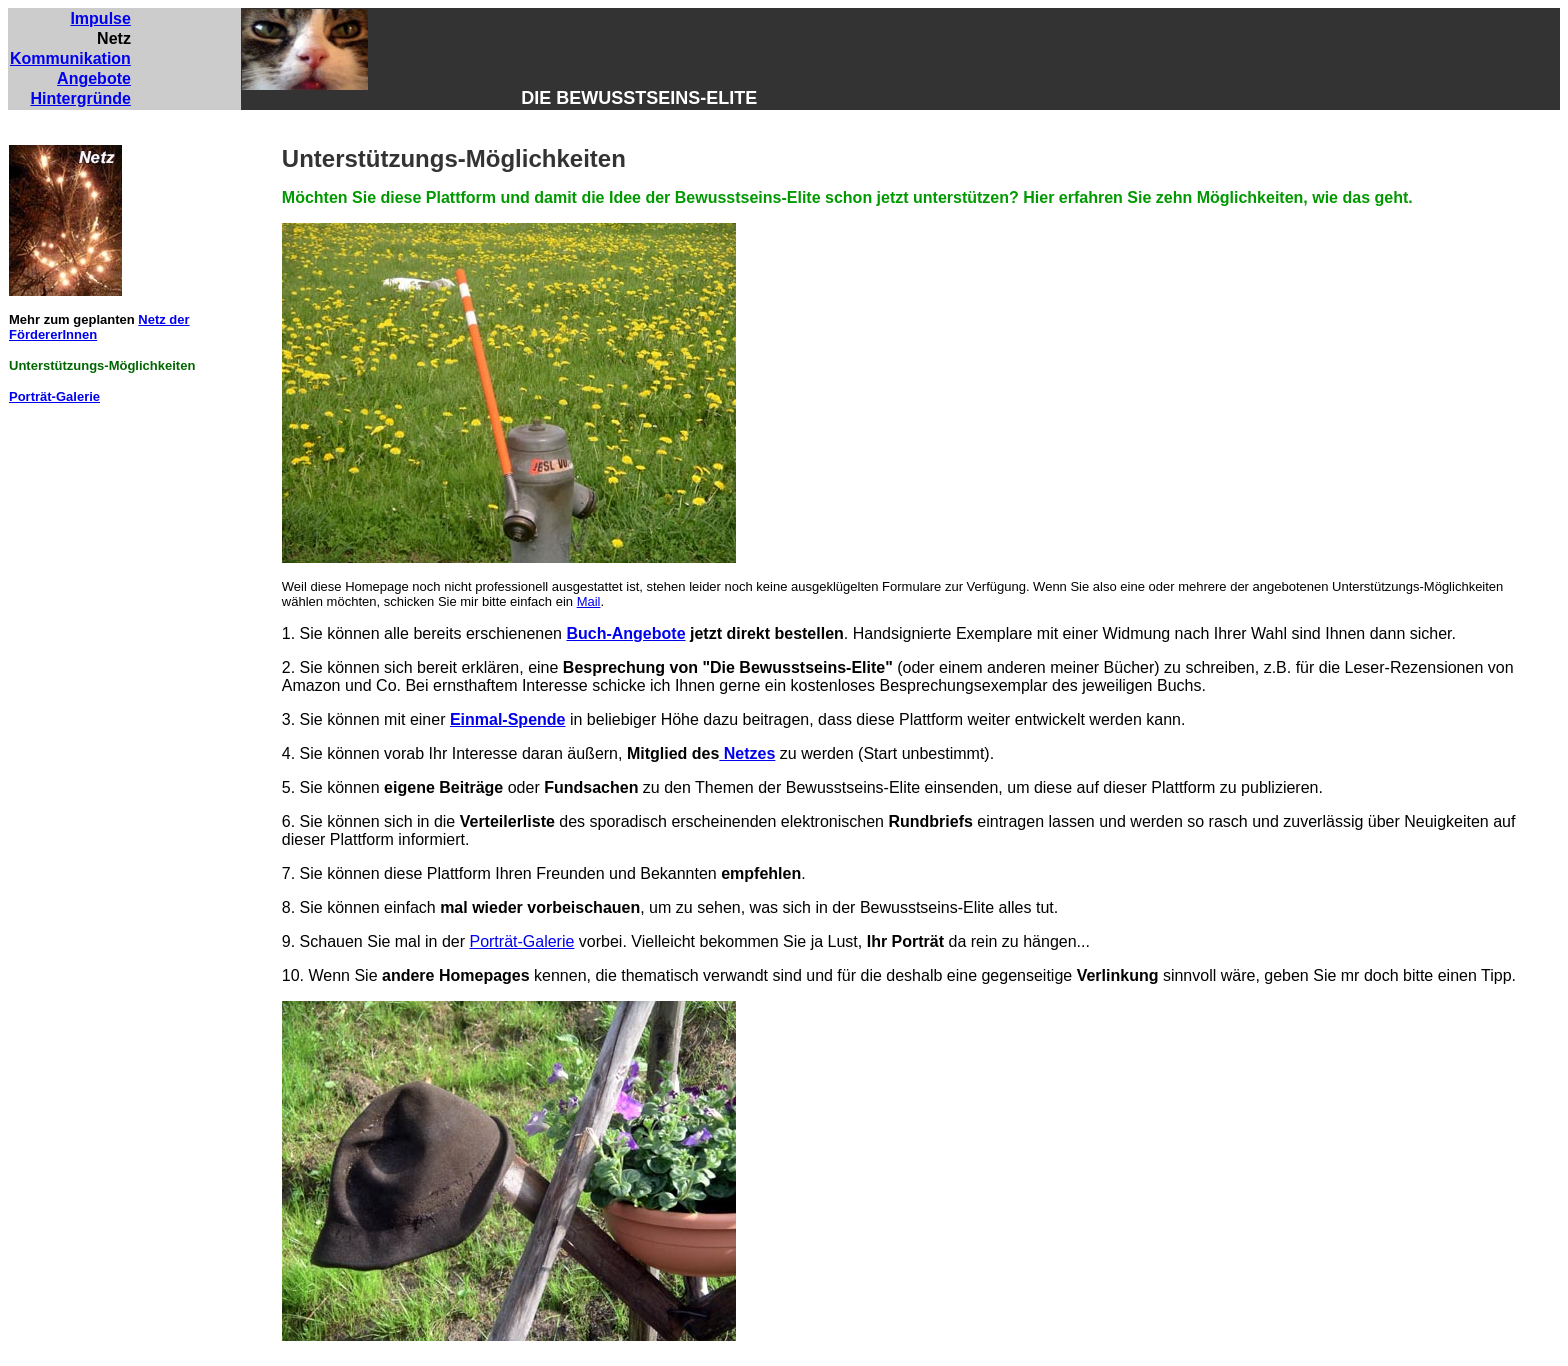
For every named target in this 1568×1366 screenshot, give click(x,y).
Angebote (94, 78)
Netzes (747, 753)
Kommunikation (70, 58)
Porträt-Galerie (54, 396)
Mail (589, 601)
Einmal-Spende (508, 719)
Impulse (100, 18)
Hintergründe (80, 98)
